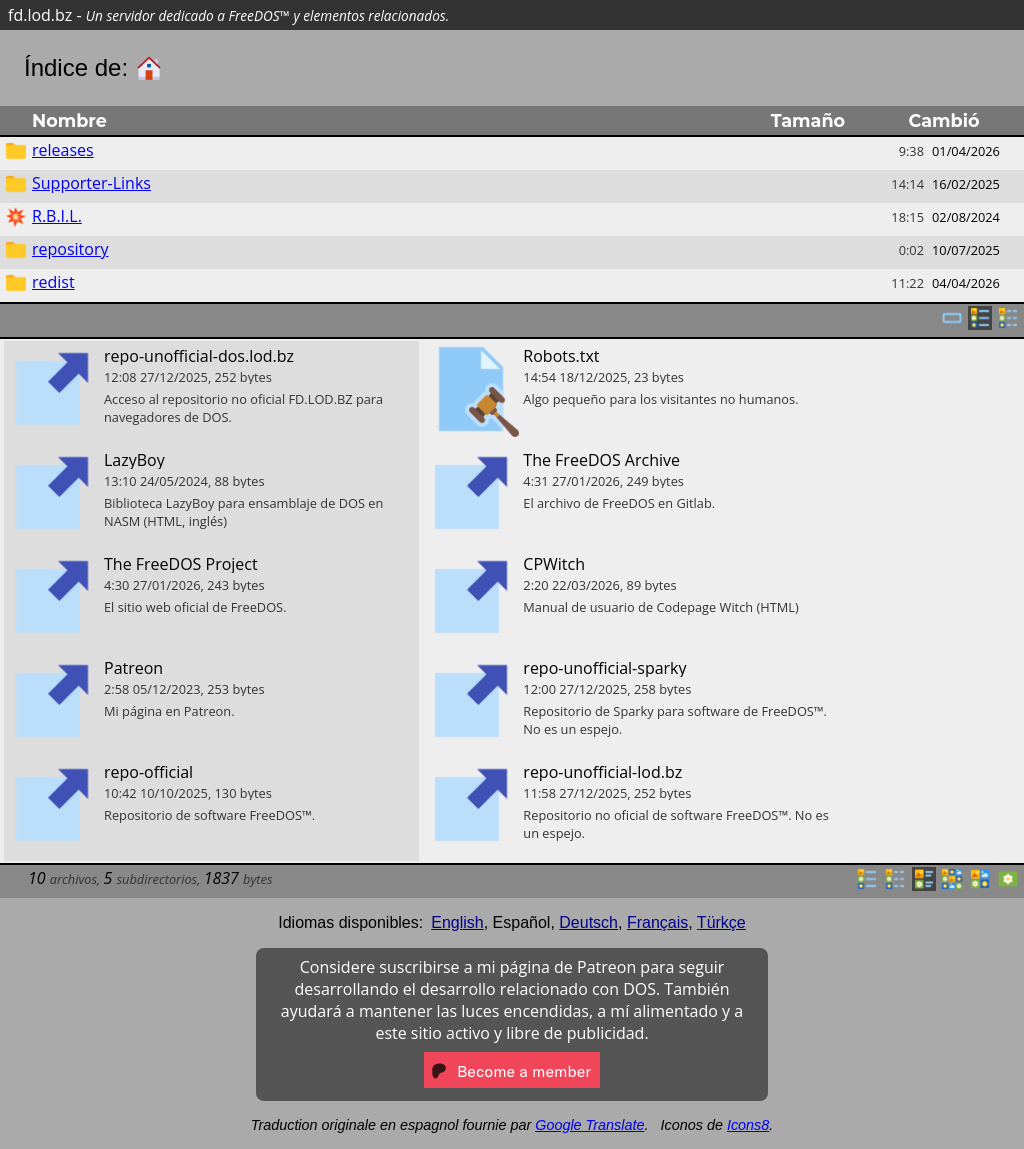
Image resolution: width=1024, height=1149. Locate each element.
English (457, 922)
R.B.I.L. (57, 216)
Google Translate (589, 1125)
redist (53, 282)
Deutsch (588, 922)
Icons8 (748, 1125)
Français (657, 922)
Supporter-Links (91, 183)
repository (70, 249)
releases (63, 150)
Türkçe (721, 922)
